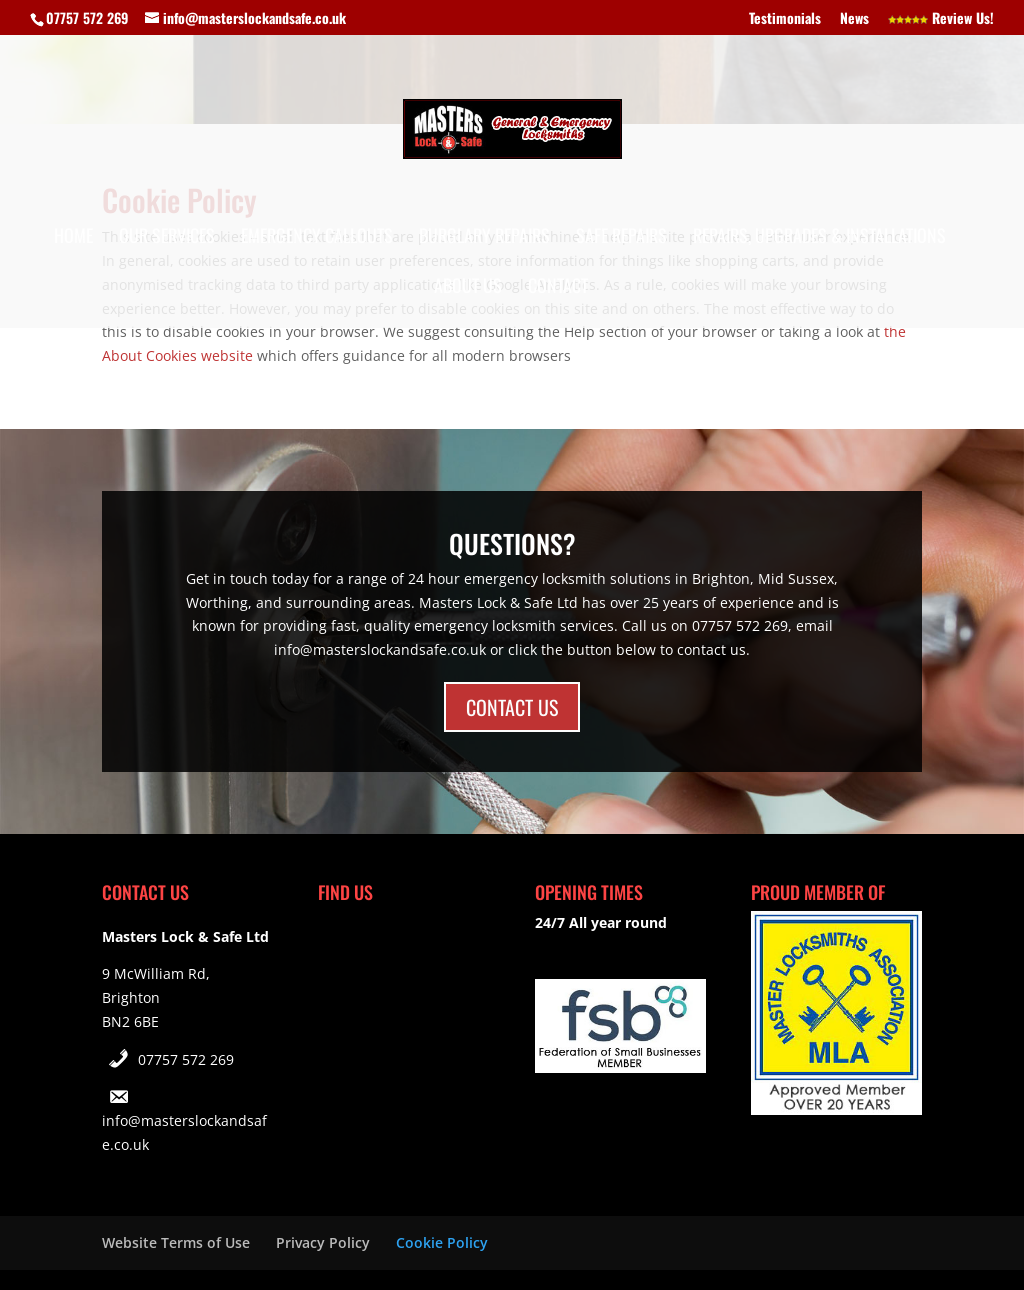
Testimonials (785, 19)
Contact (558, 288)
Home (73, 238)
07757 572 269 (186, 1059)
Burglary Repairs (484, 238)
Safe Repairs (621, 238)
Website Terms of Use (176, 1242)
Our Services (167, 238)
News (854, 19)
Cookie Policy (442, 1242)
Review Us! (941, 19)
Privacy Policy (323, 1242)
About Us (468, 288)
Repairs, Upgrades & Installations (819, 238)
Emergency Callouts (317, 238)
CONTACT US (512, 707)
